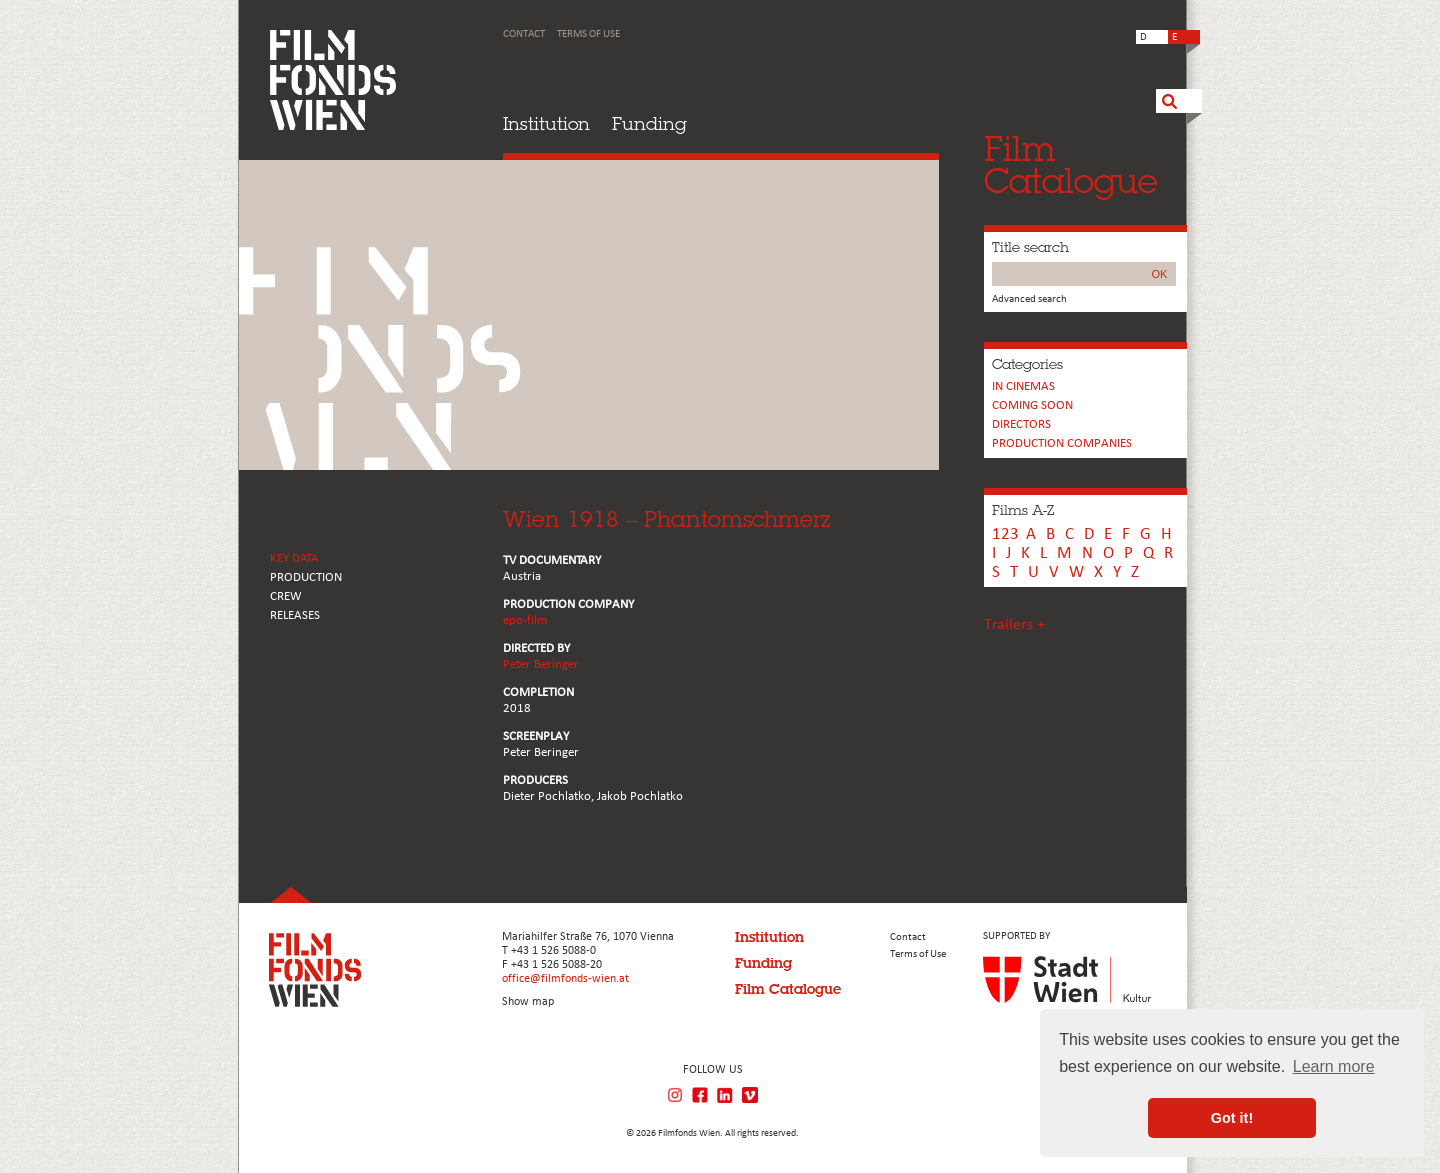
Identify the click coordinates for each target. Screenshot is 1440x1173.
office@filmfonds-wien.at (565, 979)
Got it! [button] (1232, 1118)
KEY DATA (294, 558)
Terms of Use (588, 34)
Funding (649, 123)
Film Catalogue (788, 989)
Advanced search (1029, 299)
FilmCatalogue (1071, 164)
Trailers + (1014, 625)
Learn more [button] (1334, 1066)
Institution (546, 123)
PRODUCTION (306, 577)
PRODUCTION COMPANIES (1062, 443)
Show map (528, 1002)
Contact (524, 34)
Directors (1021, 424)
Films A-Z (1023, 510)
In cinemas (1023, 386)
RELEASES (295, 615)
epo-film (525, 620)
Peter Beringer (541, 664)
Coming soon (1032, 405)
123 (1005, 534)
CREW (286, 596)
